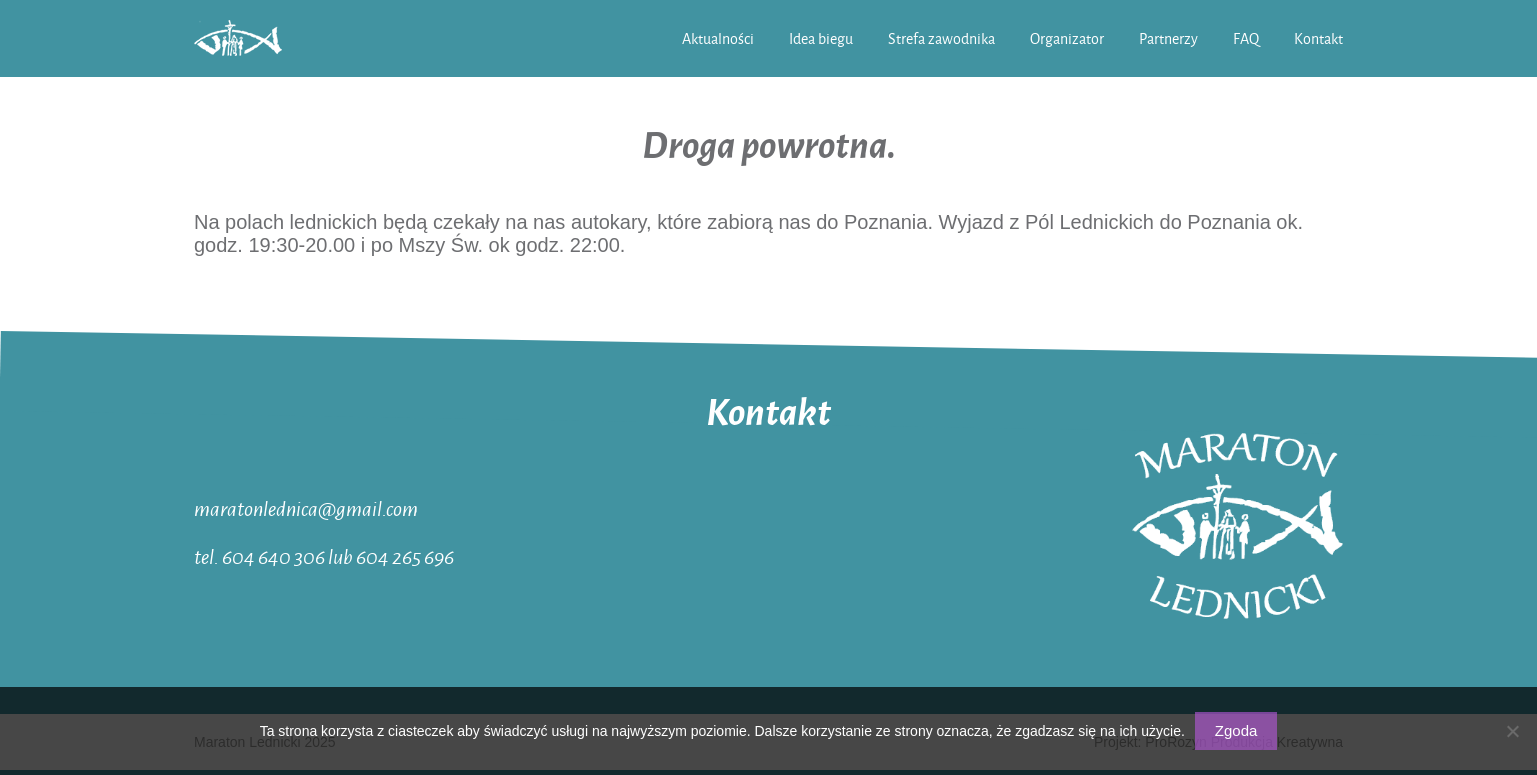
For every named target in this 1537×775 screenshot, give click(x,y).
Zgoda (1236, 730)
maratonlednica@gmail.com (306, 508)
